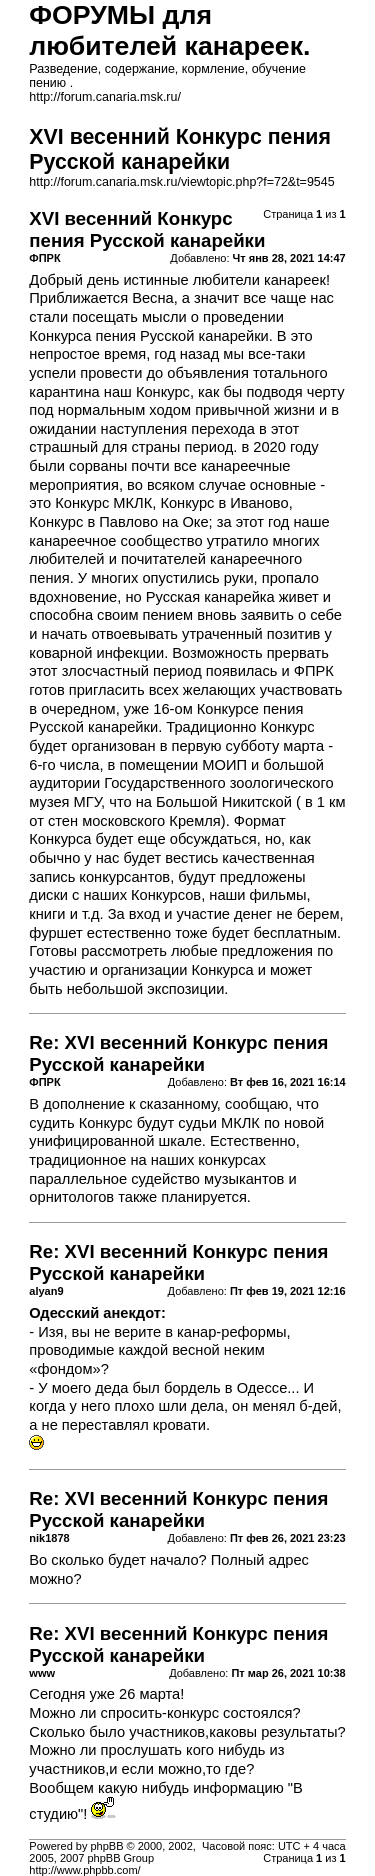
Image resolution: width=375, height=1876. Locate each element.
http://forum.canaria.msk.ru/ (105, 97)
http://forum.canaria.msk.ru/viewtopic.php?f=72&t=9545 (181, 182)
